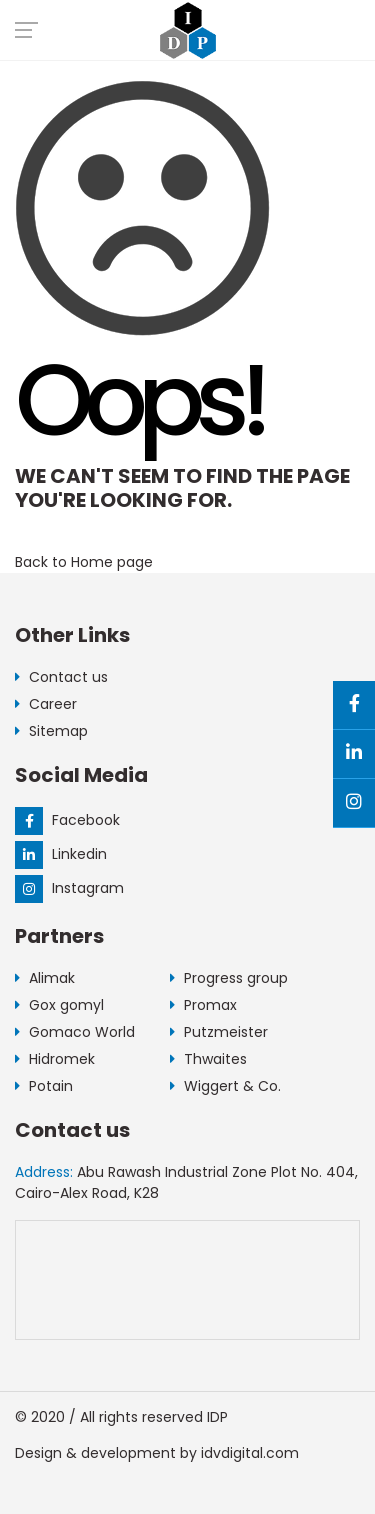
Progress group (229, 978)
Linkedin (61, 854)
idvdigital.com (250, 1453)
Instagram (69, 888)
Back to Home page (84, 562)
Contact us (61, 677)
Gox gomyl (59, 1005)
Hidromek (55, 1059)
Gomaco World (75, 1032)
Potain (44, 1086)
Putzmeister (219, 1032)
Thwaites (208, 1059)
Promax (203, 1005)
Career (46, 704)
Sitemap (51, 731)
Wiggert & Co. (225, 1086)
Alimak (45, 978)
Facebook (67, 820)
